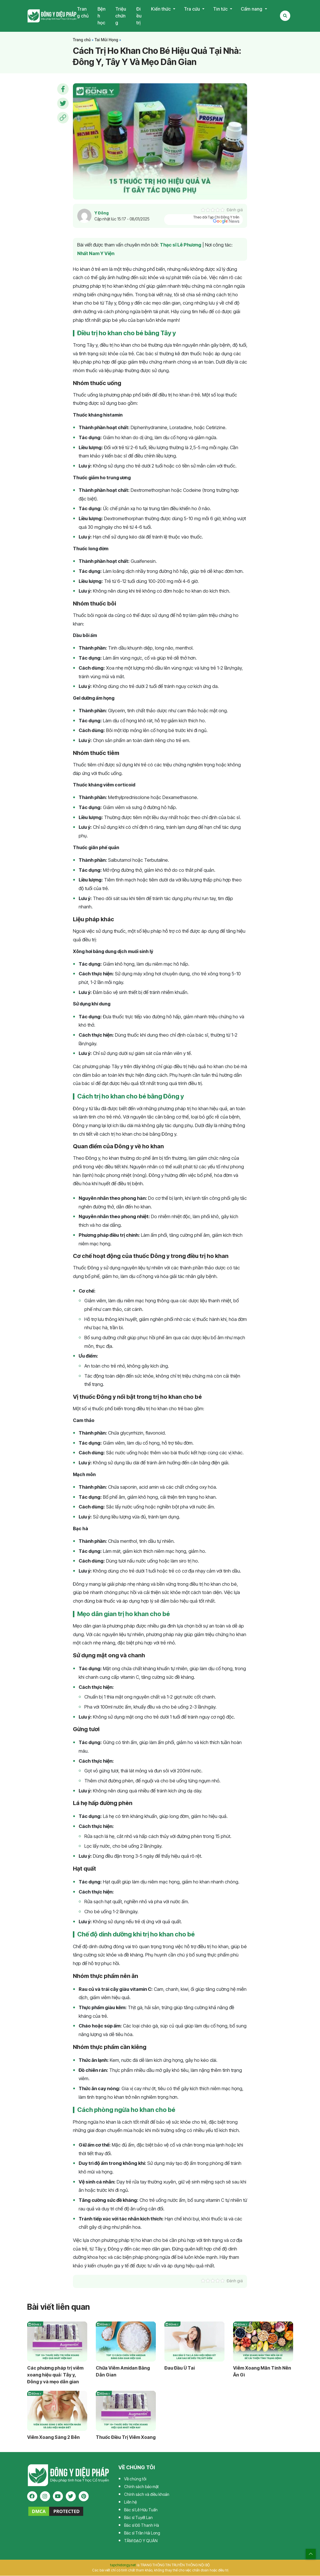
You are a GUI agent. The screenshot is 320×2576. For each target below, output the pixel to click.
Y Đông (101, 213)
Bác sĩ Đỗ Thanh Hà (141, 2525)
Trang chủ (83, 12)
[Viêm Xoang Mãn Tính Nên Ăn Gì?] (263, 2342)
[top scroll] (311, 2554)
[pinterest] (84, 2497)
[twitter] (71, 2497)
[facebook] (32, 2497)
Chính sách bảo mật (141, 2486)
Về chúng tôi (135, 2479)
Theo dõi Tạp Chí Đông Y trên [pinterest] (216, 220)
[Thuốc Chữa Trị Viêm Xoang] (126, 2411)
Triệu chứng (120, 16)
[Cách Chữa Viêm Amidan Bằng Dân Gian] (126, 2342)
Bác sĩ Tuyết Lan (138, 2517)
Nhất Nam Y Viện (95, 254)
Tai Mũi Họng (106, 40)
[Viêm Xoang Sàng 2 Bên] (57, 2411)
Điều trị (139, 16)
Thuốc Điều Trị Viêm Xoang (126, 2437)
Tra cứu (192, 9)
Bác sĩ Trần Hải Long (142, 2533)
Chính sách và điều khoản (146, 2494)
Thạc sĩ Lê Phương (180, 245)
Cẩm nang (252, 9)
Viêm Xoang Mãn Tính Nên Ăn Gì (262, 2371)
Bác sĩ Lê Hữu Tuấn (141, 2510)
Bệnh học (102, 16)
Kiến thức (161, 9)
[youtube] (58, 2497)
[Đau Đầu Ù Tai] (194, 2342)
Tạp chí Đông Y (52, 16)
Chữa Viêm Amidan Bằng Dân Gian (123, 2371)
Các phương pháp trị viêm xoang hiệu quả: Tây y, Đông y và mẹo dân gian (55, 2375)
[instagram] (45, 2497)
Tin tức (221, 9)
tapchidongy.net (123, 2565)
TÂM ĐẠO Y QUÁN (141, 2540)
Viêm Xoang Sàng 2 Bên (53, 2437)
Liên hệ (130, 2502)
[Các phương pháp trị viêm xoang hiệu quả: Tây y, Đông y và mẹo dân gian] (57, 2342)
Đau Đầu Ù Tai (179, 2368)
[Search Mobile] (285, 16)
